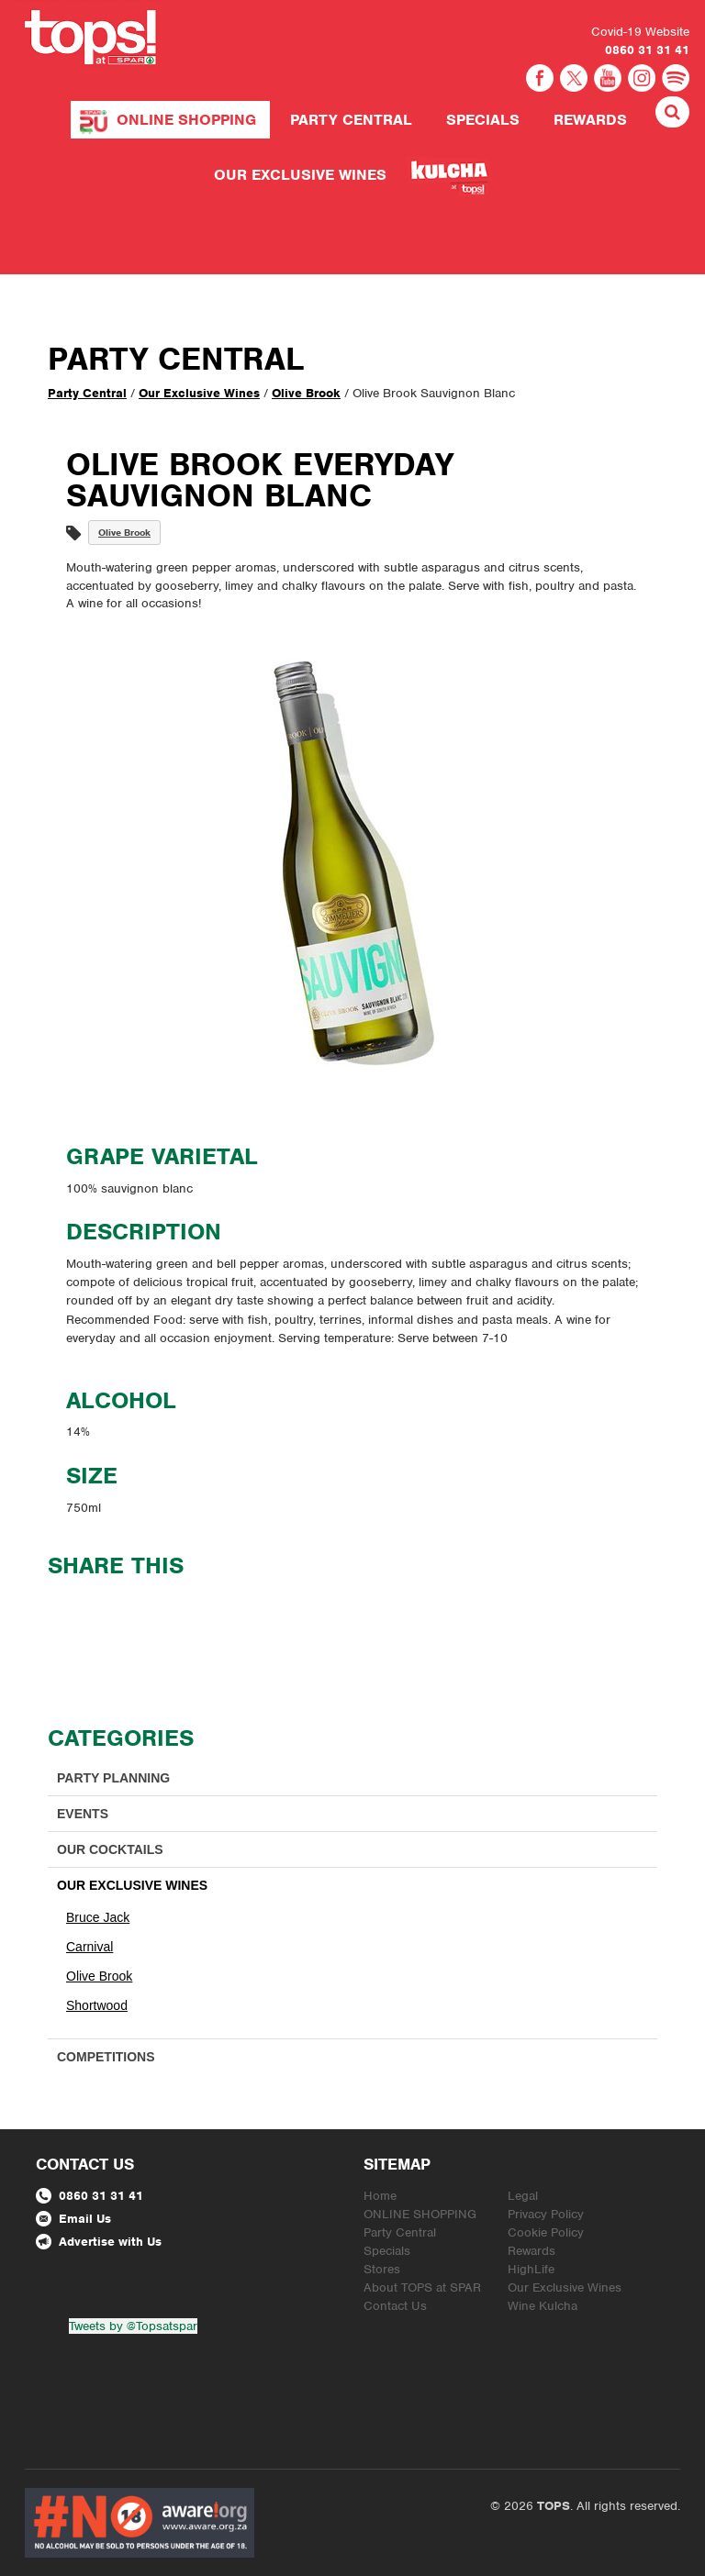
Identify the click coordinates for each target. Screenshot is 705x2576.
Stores (382, 2269)
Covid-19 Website (640, 31)
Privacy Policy (546, 2214)
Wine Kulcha (542, 2306)
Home (380, 2196)
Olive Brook (306, 393)
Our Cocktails (110, 1849)
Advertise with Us (99, 2241)
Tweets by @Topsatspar (133, 2326)
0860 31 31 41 (647, 50)
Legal (523, 2196)
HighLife (531, 2269)
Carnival (89, 1946)
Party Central (351, 119)
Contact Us (395, 2306)
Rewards (590, 119)
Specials (483, 119)
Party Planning (113, 1778)
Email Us (73, 2218)
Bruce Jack (97, 1917)
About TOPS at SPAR (422, 2287)
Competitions (106, 2056)
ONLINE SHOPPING (186, 119)
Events (82, 1813)
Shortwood (97, 2005)
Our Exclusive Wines (300, 174)
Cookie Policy (546, 2232)
